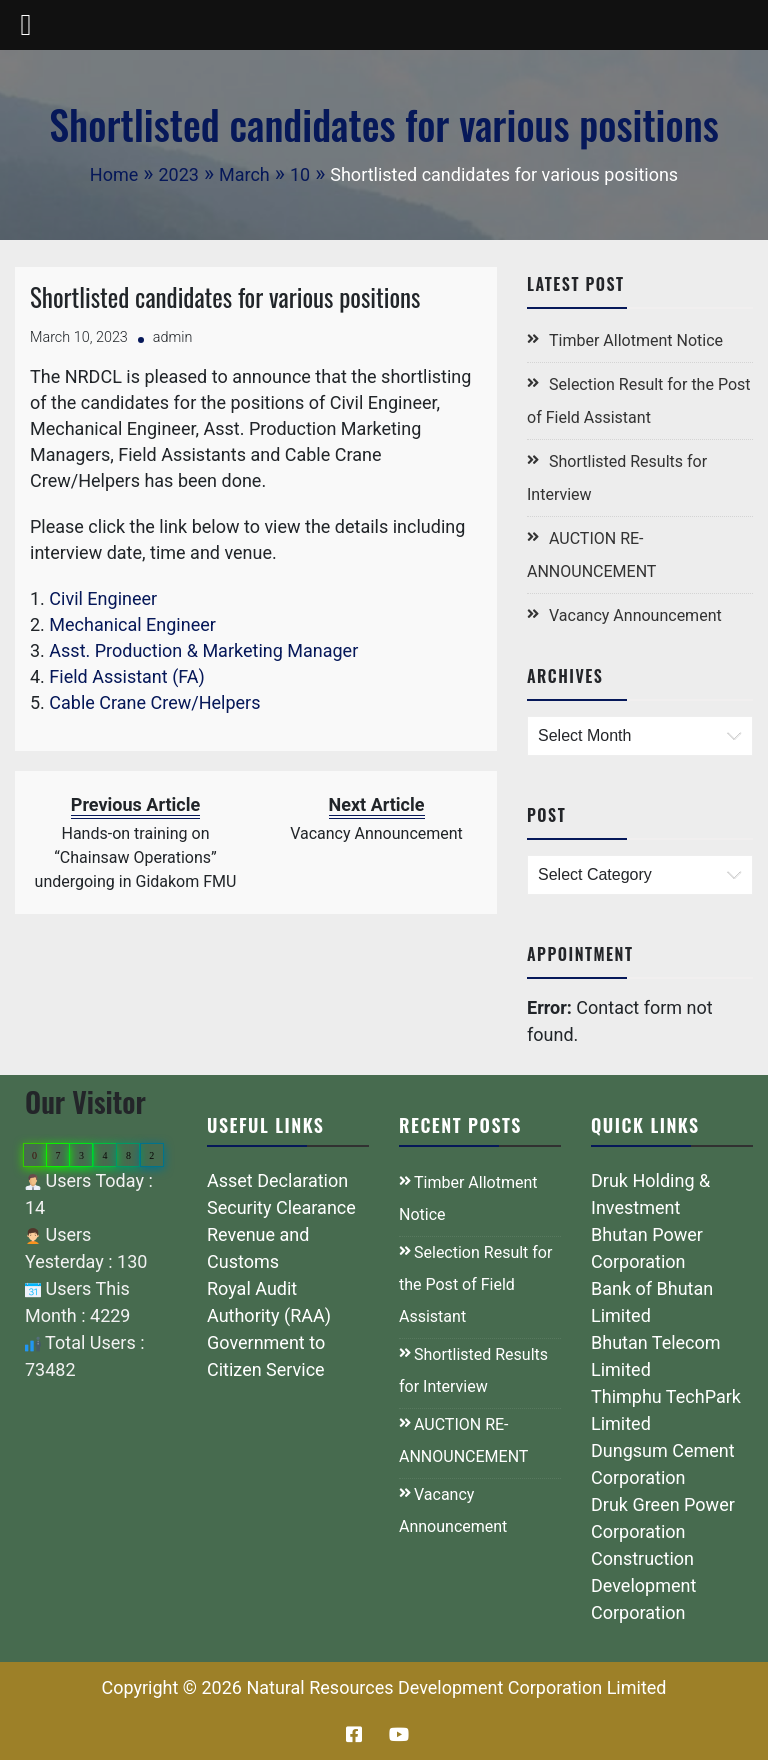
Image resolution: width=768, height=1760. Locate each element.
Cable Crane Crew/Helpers (154, 702)
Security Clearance (281, 1207)
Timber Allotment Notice (636, 340)
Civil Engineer (103, 598)
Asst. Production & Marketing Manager (203, 650)
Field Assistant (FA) (126, 676)
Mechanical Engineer (132, 624)
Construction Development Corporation (643, 1585)
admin (173, 337)
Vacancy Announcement (635, 615)
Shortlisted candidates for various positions (225, 296)
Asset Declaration (277, 1180)
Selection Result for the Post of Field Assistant (475, 1284)
